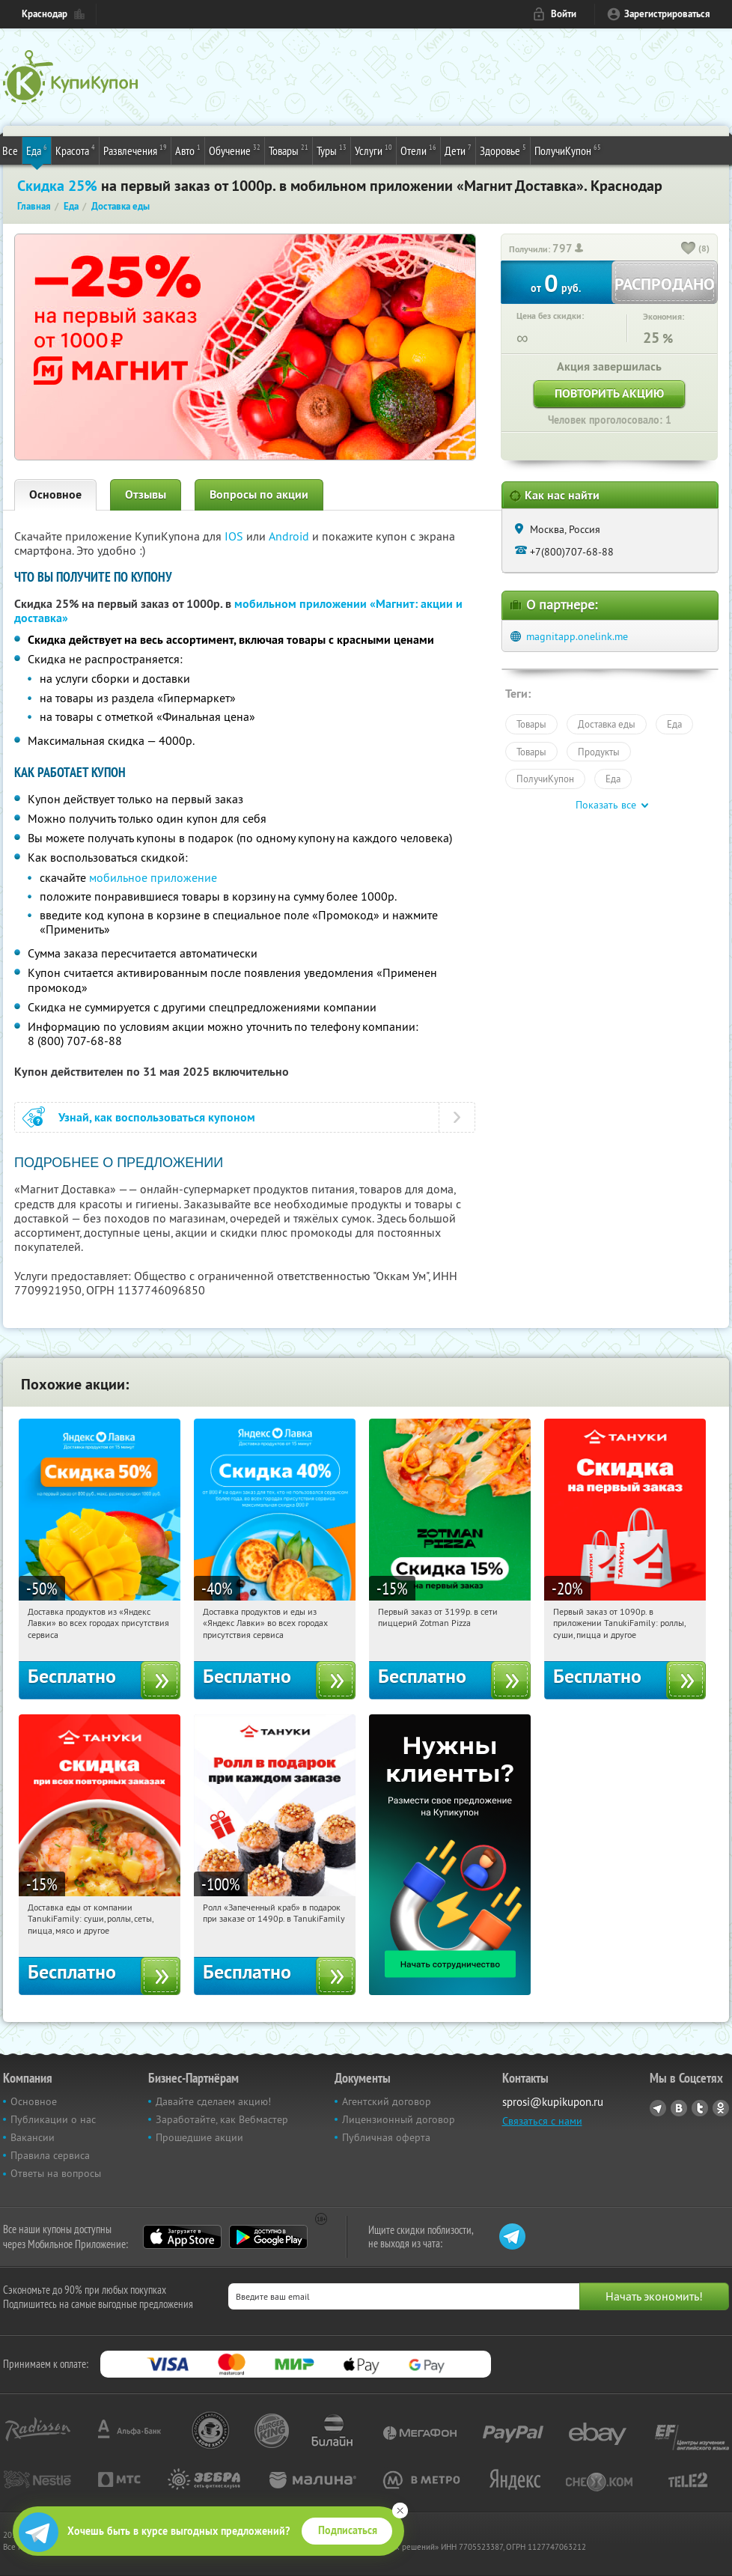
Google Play (268, 2237)
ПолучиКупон (567, 149)
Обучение (234, 149)
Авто (188, 149)
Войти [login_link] (563, 13)
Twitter (700, 2108)
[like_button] (688, 249)
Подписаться (347, 2530)
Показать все (606, 805)
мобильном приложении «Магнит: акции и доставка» (238, 611)
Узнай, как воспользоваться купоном (156, 1117)
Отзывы (145, 494)
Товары (288, 149)
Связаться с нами (542, 2121)
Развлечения (135, 149)
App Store (182, 2237)
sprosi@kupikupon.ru (552, 2102)
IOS (235, 536)
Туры (332, 149)
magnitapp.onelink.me (577, 636)
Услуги (373, 149)
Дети (458, 149)
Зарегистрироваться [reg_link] (667, 13)
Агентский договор (386, 2101)
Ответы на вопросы (55, 2173)
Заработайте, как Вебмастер (222, 2119)
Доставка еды (606, 724)
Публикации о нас (53, 2119)
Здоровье (503, 149)
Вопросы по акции (259, 494)
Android (290, 536)
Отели (418, 149)
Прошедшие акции (199, 2137)
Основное (55, 494)
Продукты (599, 752)
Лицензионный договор (398, 2119)
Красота (75, 149)
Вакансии (32, 2137)
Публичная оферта (386, 2137)
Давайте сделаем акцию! (213, 2101)
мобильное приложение (153, 877)
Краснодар (44, 13)
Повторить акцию (609, 393)
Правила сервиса (50, 2155)
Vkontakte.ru (679, 2108)
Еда (36, 149)
